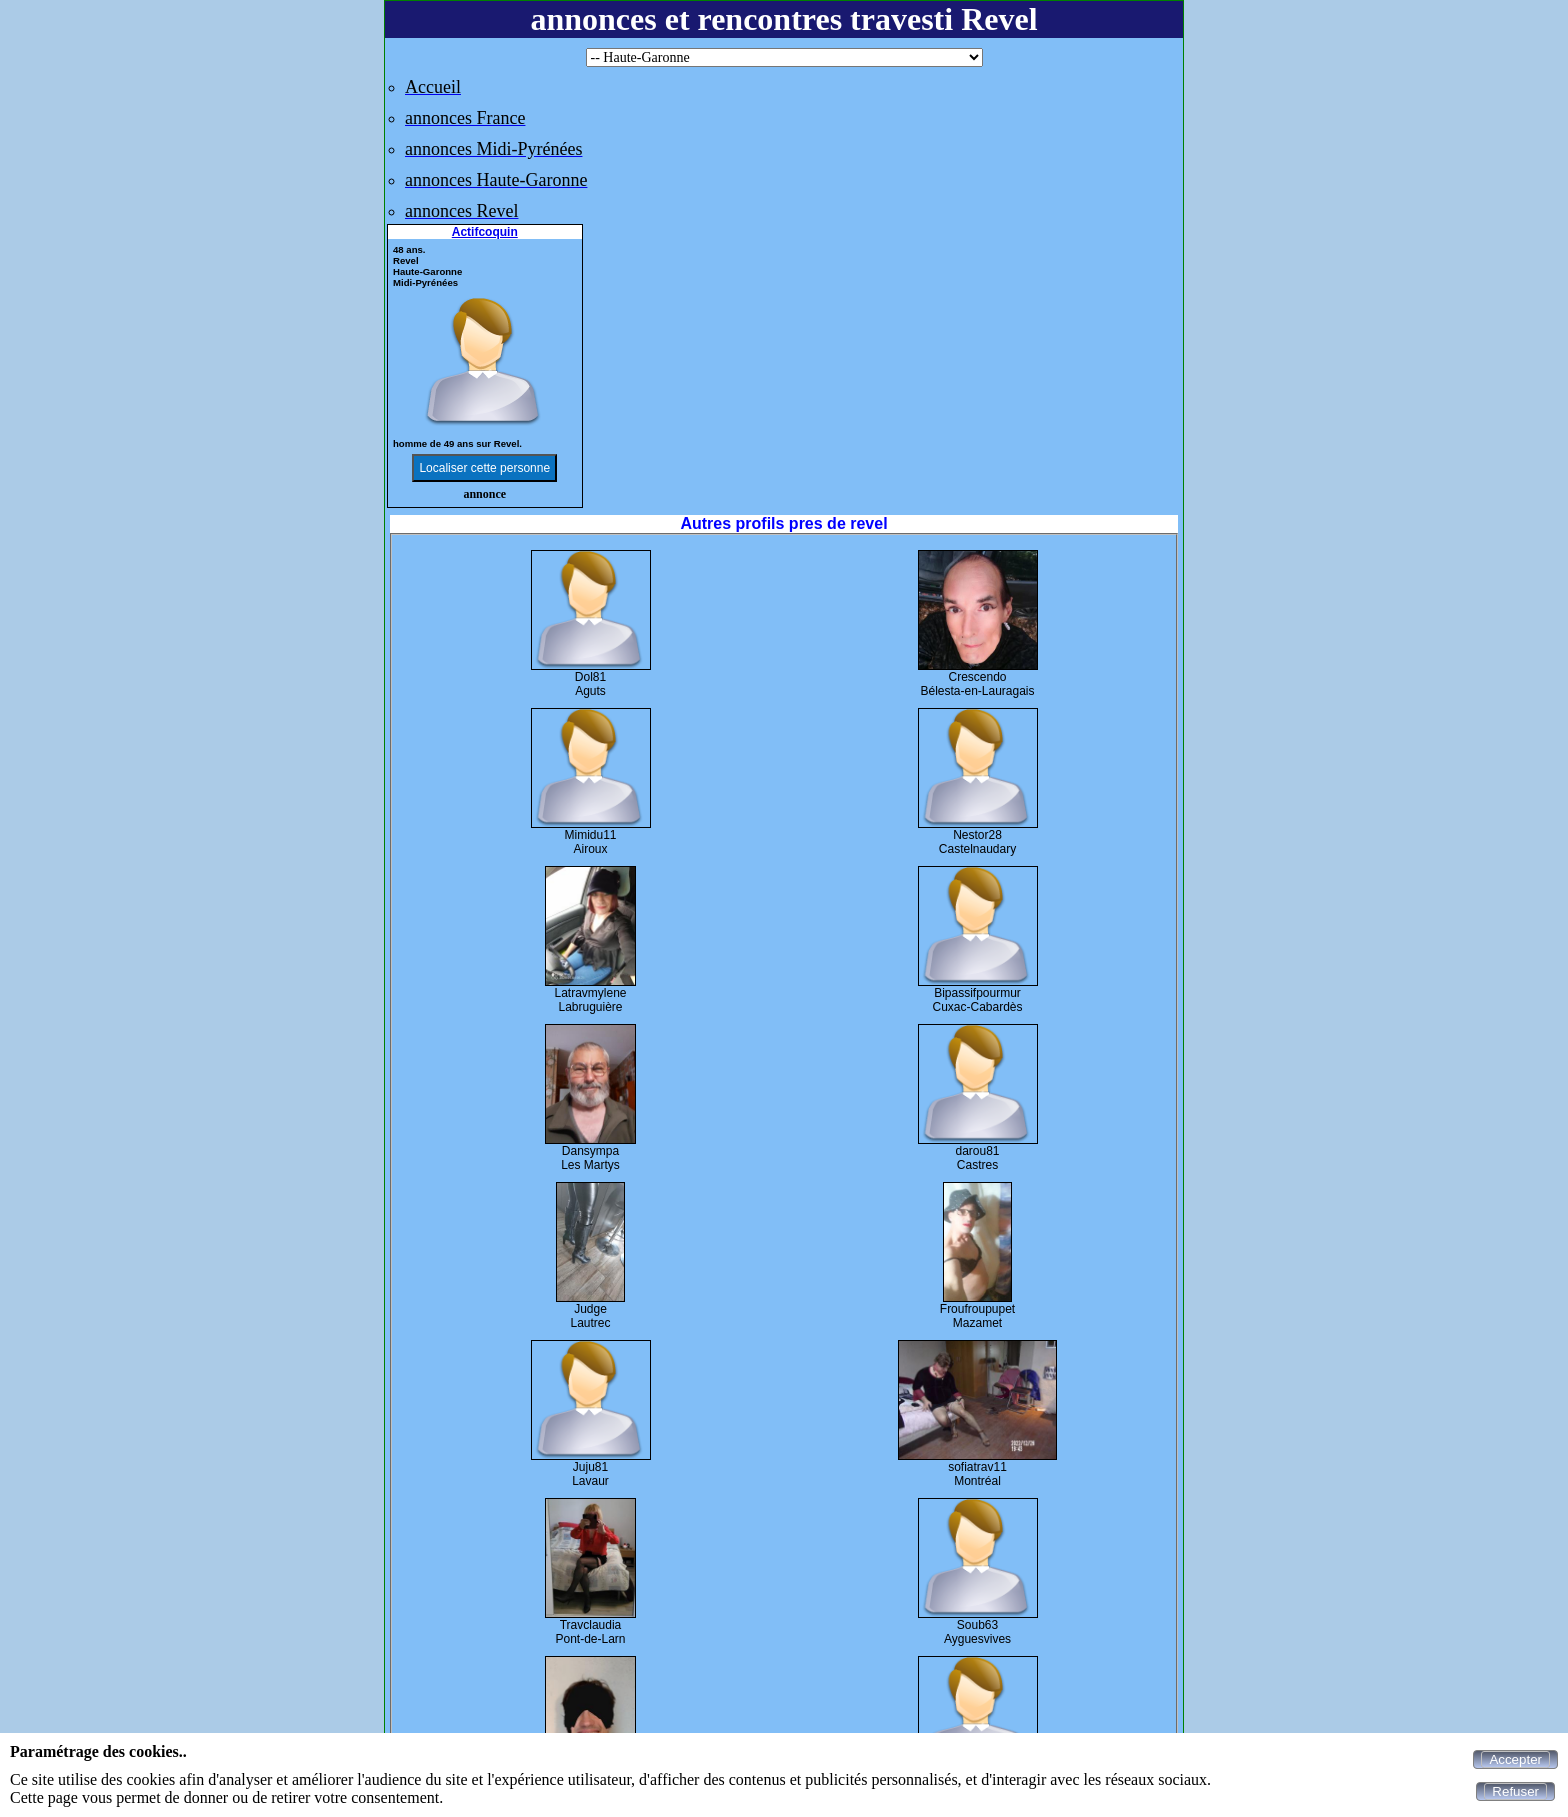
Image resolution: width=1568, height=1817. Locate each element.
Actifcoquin (485, 232)
